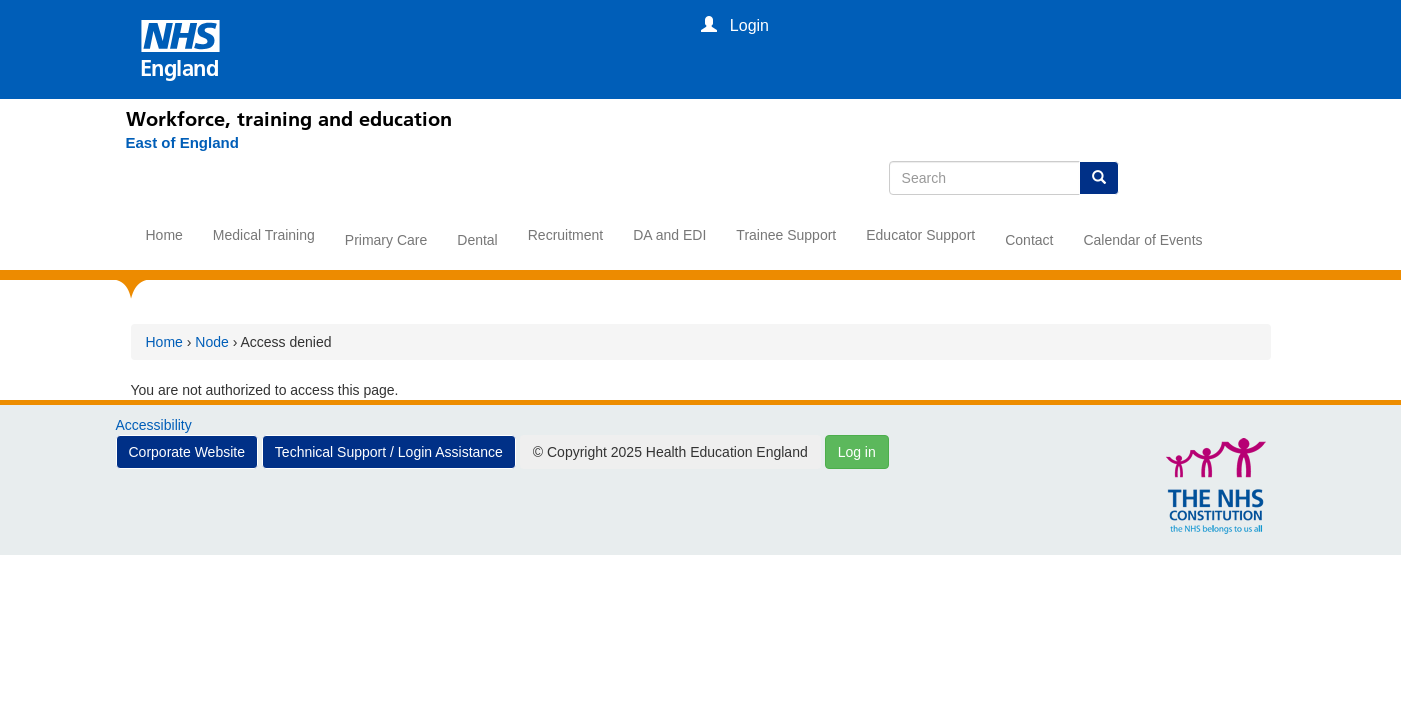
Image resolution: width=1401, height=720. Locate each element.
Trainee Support (786, 235)
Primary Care (386, 240)
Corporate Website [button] (187, 452)
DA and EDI (669, 235)
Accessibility (154, 425)
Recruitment (565, 235)
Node (211, 342)
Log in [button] (857, 452)
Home (164, 235)
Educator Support (920, 235)
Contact (1029, 240)
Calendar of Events (1142, 240)
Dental (477, 240)
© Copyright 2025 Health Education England (670, 452)
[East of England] (182, 143)
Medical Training (264, 235)
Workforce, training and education (289, 119)
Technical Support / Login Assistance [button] (389, 452)
